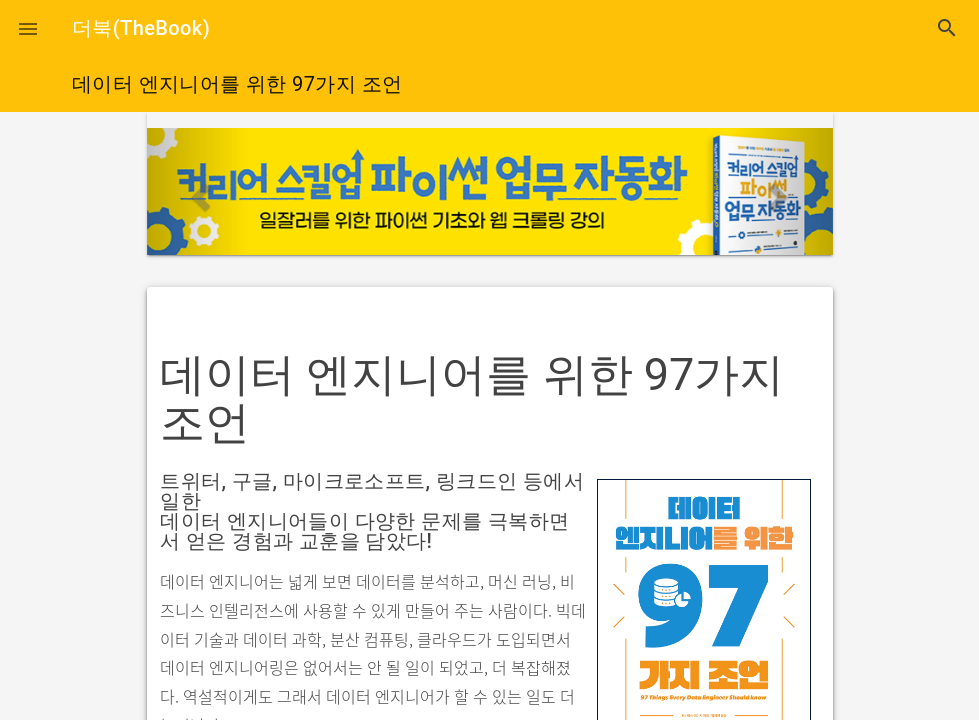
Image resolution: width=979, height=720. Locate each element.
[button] (28, 28)
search (947, 28)
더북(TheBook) (141, 28)
